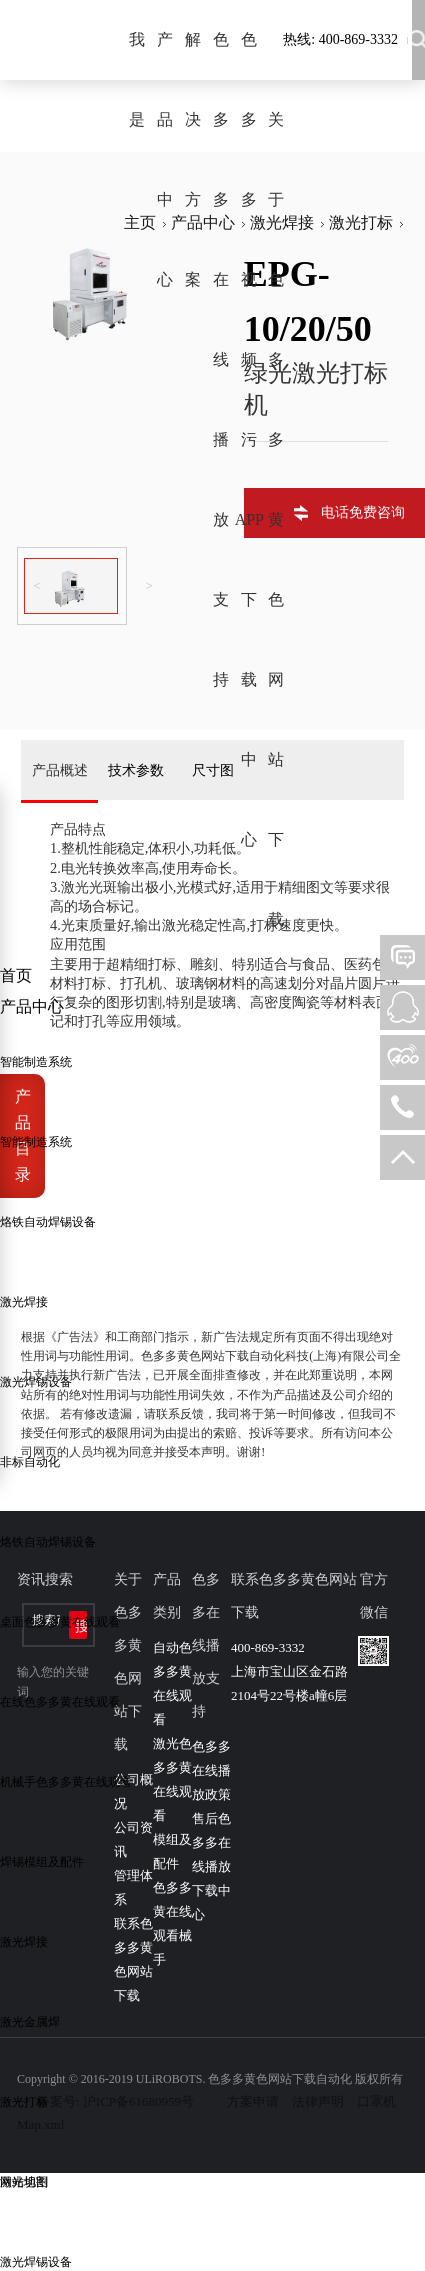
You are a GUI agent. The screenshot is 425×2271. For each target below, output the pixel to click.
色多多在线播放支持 (221, 359)
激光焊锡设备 (36, 1382)
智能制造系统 (36, 1062)
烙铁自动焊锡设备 (48, 1222)
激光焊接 (24, 1302)
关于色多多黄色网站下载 (276, 519)
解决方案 (193, 159)
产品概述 (60, 770)
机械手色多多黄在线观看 (66, 1782)
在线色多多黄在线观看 (60, 1702)
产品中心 (165, 159)
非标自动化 (30, 1462)
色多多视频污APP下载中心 (249, 439)
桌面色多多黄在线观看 (60, 1622)
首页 (16, 975)
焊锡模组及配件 (42, 1862)
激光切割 (24, 2182)
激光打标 (24, 2102)
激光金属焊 (30, 2022)
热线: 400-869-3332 (340, 39)
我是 (137, 79)
